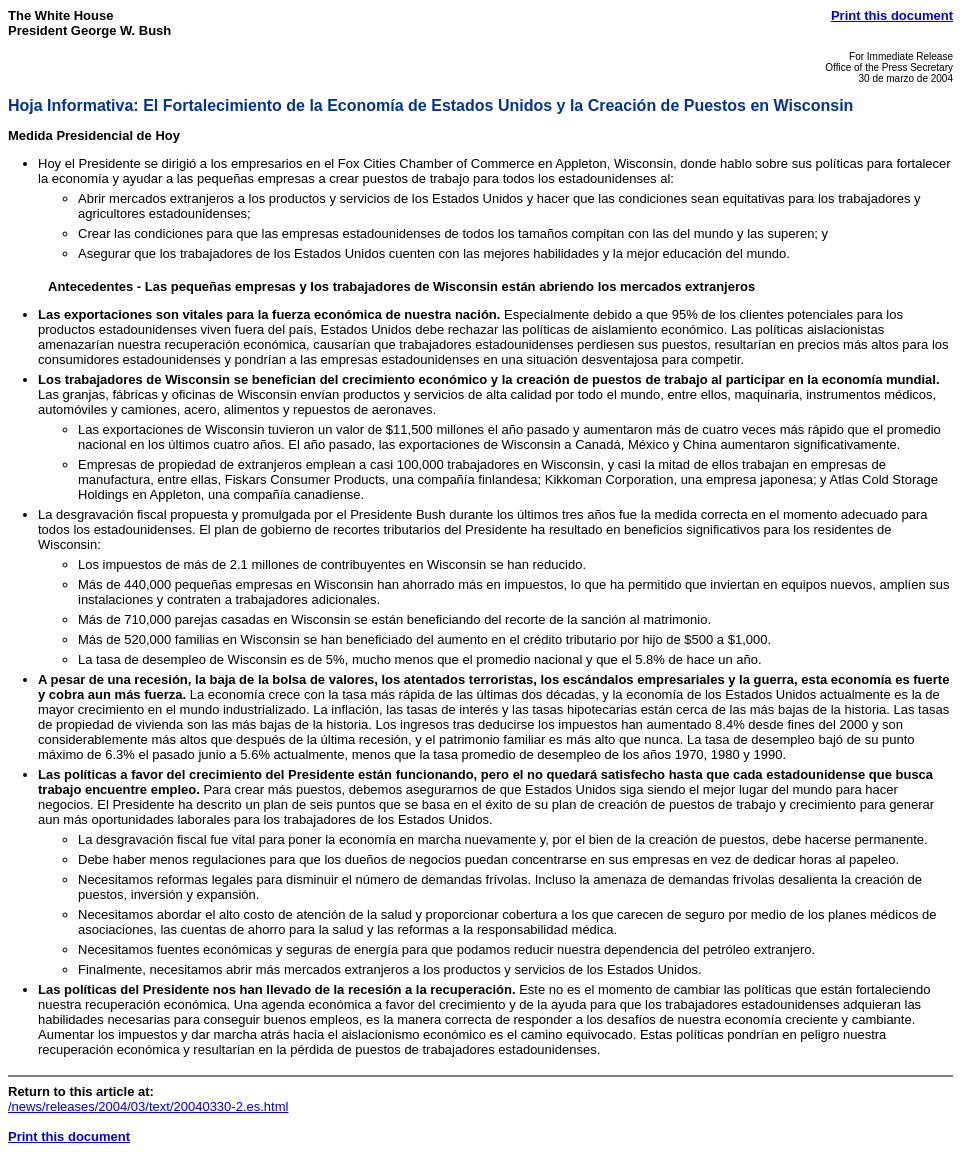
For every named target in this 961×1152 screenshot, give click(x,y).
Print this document (892, 15)
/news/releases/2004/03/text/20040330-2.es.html (148, 1106)
